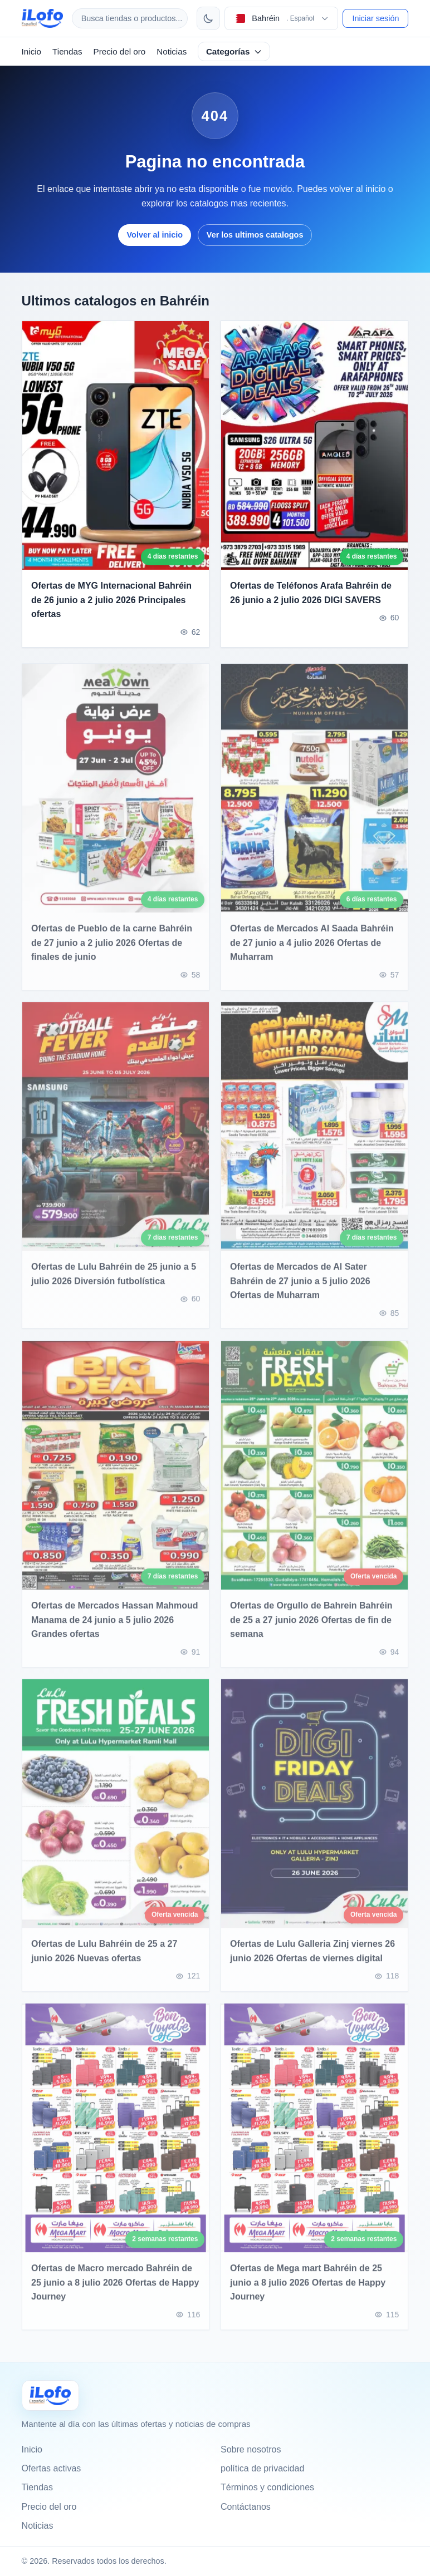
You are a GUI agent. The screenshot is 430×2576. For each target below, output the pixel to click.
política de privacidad (262, 2468)
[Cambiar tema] (208, 18)
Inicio (31, 51)
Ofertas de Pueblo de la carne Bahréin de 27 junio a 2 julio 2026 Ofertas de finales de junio (111, 952)
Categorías (234, 51)
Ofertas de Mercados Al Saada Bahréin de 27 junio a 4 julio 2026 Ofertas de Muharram (312, 952)
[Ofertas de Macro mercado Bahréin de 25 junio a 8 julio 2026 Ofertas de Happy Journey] (115, 2136)
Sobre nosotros (251, 2449)
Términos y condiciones (267, 2487)
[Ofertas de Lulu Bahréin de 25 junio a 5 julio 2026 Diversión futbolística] (115, 1135)
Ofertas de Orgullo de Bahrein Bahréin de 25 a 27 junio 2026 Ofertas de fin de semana (311, 1628)
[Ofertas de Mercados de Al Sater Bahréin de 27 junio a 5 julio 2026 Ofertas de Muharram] (314, 1135)
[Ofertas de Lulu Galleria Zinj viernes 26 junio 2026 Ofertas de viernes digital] (314, 1813)
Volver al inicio (155, 234)
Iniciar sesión (375, 18)
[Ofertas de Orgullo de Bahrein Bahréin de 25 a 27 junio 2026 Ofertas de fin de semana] (314, 1474)
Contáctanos (246, 2506)
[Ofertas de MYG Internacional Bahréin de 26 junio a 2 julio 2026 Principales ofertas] (115, 445)
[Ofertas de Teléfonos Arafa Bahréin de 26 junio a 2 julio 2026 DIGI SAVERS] (314, 445)
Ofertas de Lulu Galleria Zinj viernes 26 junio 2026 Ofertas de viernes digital (312, 1960)
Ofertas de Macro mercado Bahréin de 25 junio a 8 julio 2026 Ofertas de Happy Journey (115, 2291)
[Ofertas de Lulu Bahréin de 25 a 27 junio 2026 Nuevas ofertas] (115, 1813)
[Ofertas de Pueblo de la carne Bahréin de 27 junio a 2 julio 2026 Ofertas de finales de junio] (115, 797)
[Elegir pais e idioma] (281, 18)
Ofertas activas (51, 2468)
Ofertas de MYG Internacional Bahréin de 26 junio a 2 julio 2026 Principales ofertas (111, 600)
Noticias (172, 51)
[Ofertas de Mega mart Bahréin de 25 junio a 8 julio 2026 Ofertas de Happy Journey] (314, 2136)
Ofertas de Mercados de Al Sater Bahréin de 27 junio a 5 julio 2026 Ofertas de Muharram (300, 1290)
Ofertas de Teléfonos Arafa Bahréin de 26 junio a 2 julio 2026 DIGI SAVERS (311, 593)
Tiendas (67, 51)
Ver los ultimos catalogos (255, 234)
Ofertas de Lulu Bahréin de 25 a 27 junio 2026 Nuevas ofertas (104, 1960)
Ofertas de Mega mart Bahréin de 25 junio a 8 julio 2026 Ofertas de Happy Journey (307, 2291)
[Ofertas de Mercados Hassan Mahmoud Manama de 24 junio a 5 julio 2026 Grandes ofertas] (115, 1474)
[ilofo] (42, 18)
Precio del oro (120, 51)
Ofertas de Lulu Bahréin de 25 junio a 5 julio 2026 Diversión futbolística (113, 1283)
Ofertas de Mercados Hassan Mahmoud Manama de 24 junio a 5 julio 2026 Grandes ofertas (114, 1628)
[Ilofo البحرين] (50, 2395)
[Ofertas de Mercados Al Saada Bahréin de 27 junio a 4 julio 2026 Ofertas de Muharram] (314, 797)
